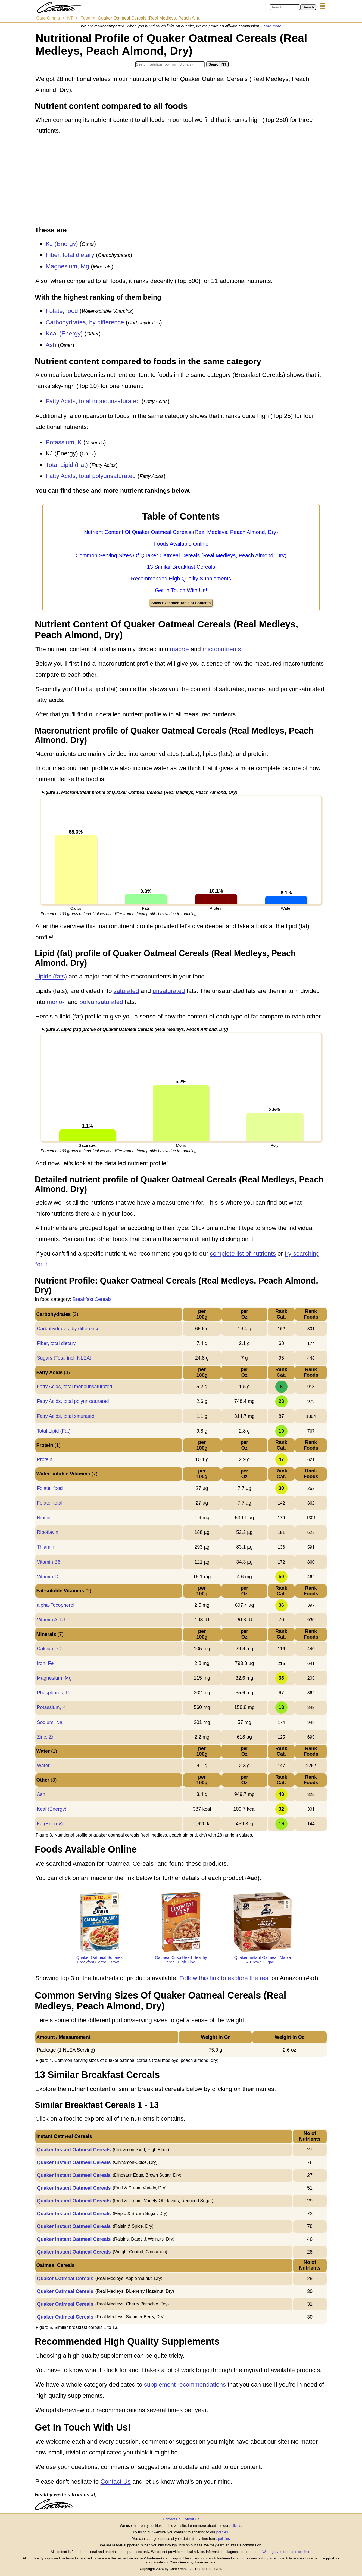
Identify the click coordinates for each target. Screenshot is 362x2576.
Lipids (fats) (51, 976)
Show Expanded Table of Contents (181, 603)
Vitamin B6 (48, 1562)
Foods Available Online (181, 544)
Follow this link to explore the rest (224, 1978)
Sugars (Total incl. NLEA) (64, 1358)
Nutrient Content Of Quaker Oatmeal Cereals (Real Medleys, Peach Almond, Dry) (181, 532)
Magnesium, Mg (67, 266)
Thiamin (45, 1547)
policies (235, 2526)
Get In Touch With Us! (181, 590)
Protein (44, 1459)
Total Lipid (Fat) (67, 464)
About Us (192, 2519)
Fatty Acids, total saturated (65, 1416)
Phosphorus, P (53, 1692)
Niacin (43, 1517)
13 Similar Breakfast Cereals (181, 567)
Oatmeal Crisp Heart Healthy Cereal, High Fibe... (181, 1959)
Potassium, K (64, 442)
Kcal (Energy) (64, 333)
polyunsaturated (101, 1002)
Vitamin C (47, 1576)
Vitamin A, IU (51, 1620)
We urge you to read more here (286, 2552)
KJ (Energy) (62, 243)
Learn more (271, 26)
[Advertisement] (181, 181)
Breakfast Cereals (92, 1299)
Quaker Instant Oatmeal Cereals (74, 2149)
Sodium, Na (49, 1722)
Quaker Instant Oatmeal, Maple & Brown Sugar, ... (262, 1959)
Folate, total (49, 1503)
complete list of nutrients (243, 1253)
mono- (55, 1002)
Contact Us (115, 2481)
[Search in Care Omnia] (285, 7)
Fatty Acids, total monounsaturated (93, 401)
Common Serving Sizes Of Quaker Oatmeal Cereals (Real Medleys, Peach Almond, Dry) (181, 555)
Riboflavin (47, 1532)
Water (43, 1765)
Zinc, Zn (45, 1737)
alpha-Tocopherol (55, 1605)
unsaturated (169, 990)
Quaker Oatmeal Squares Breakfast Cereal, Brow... (99, 1959)
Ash (51, 344)
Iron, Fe (45, 1663)
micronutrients (221, 649)
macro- (179, 649)
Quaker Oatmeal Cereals (65, 2278)
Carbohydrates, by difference (85, 322)
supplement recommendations (185, 2384)
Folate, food (62, 310)
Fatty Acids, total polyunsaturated (91, 476)
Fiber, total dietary (70, 254)
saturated (126, 990)
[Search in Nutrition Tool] (170, 64)
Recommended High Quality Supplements (181, 579)
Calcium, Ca (50, 1648)
